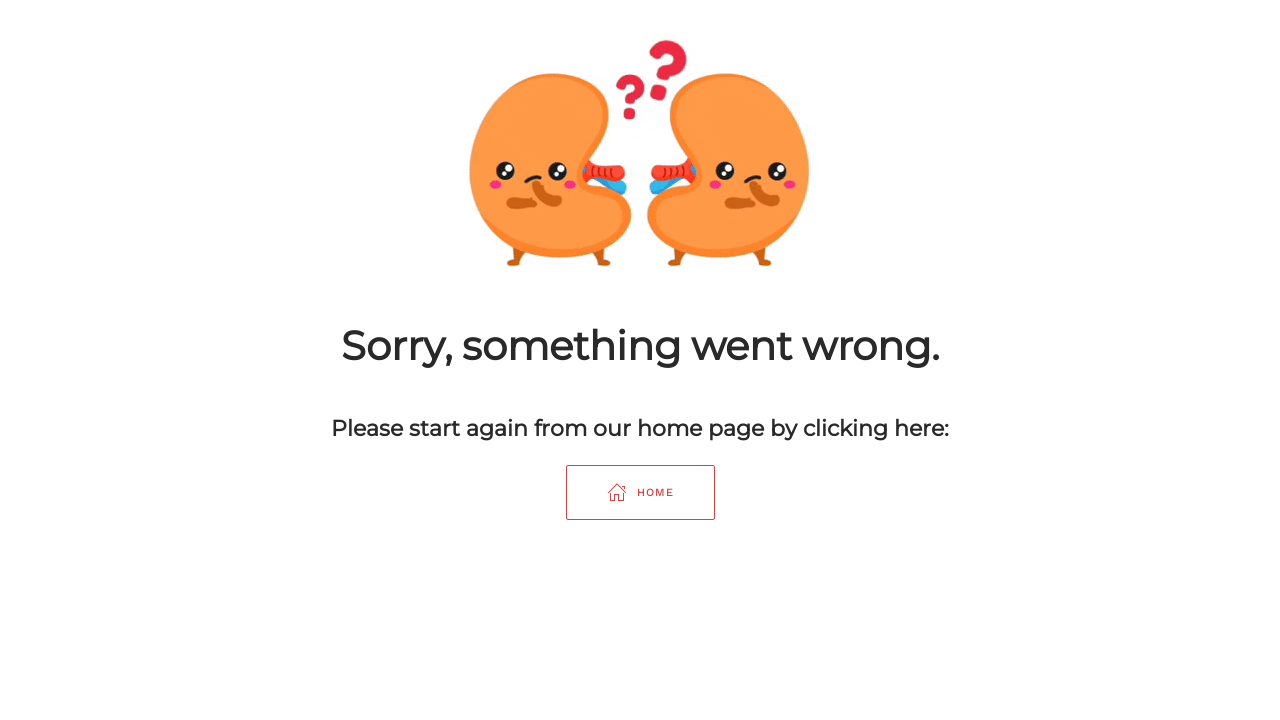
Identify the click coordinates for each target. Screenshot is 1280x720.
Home (640, 492)
